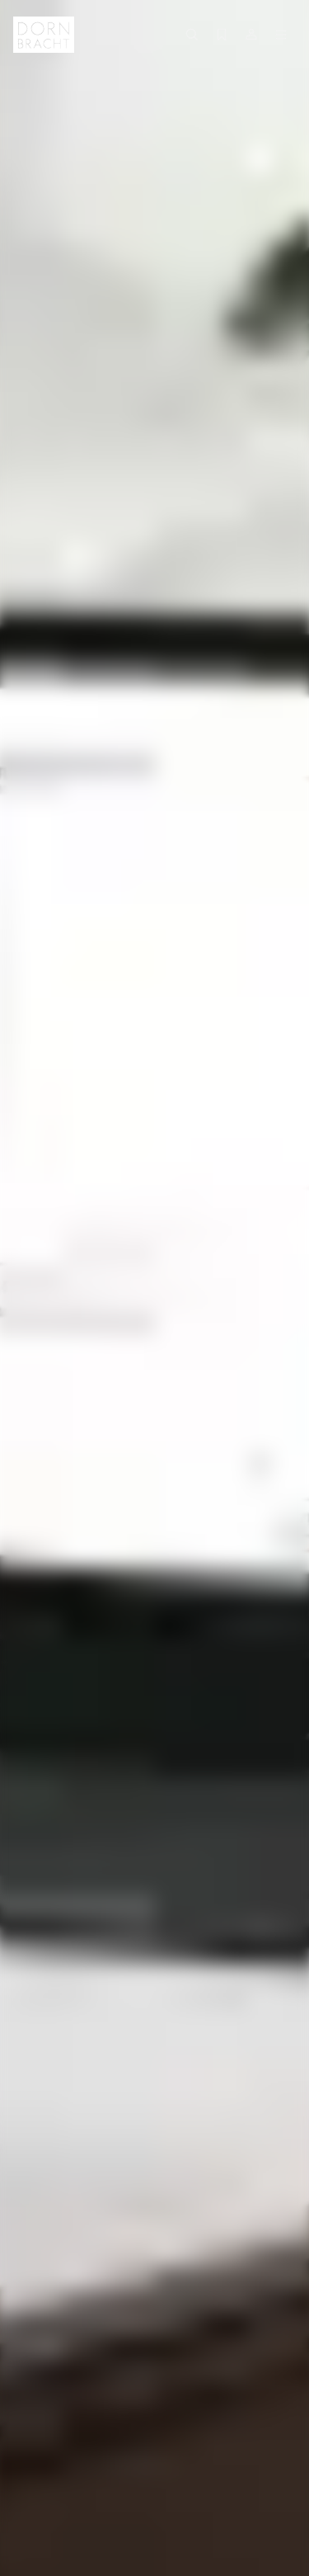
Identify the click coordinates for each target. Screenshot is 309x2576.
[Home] (43, 35)
